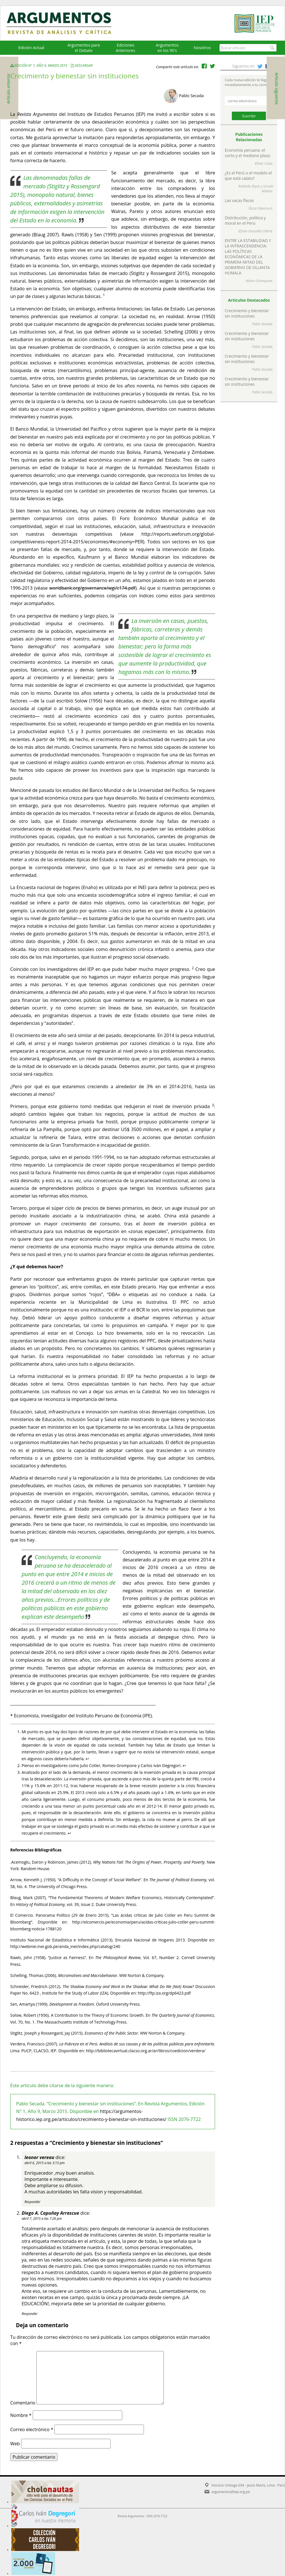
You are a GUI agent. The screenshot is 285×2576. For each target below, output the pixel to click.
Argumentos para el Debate (83, 47)
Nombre (21, 2415)
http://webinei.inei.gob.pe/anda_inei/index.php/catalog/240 (65, 1946)
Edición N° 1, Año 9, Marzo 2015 (39, 65)
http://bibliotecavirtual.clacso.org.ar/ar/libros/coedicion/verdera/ (145, 2050)
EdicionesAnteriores (125, 47)
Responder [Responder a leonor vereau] (32, 2201)
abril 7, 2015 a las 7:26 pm (42, 2218)
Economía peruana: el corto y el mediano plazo (247, 152)
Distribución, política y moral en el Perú (245, 220)
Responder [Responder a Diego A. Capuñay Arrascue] (30, 2313)
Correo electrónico (31, 2429)
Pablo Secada (191, 95)
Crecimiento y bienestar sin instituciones (247, 313)
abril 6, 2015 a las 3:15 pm (44, 2162)
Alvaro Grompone (259, 280)
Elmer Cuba (263, 163)
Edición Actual (31, 47)
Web (15, 2444)
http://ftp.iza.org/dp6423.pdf (164, 1993)
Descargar (84, 65)
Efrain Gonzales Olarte (255, 231)
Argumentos (64, 23)
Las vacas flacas (239, 200)
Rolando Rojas (249, 186)
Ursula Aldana (267, 188)
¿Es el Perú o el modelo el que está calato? (248, 175)
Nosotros (202, 47)
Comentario (22, 2403)
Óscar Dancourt (260, 208)
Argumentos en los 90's (167, 47)
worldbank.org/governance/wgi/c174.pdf (92, 588)
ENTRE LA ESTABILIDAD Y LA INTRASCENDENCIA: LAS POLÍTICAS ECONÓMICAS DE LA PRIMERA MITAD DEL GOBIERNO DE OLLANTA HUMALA (248, 257)
